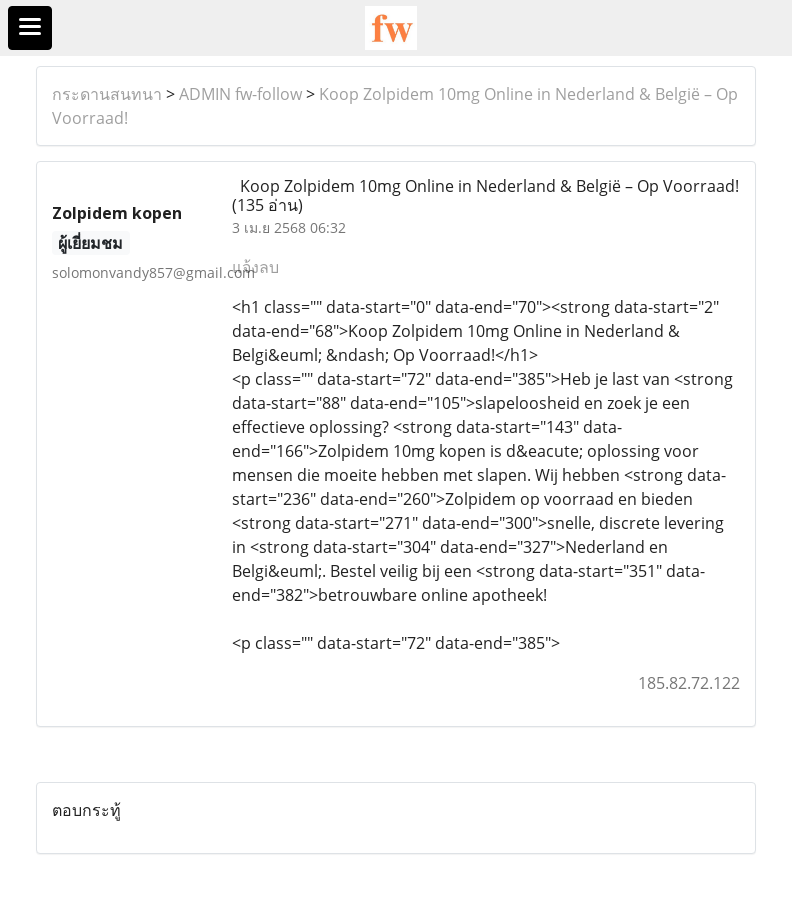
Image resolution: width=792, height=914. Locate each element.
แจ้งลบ (255, 267)
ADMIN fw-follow (240, 94)
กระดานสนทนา (107, 94)
